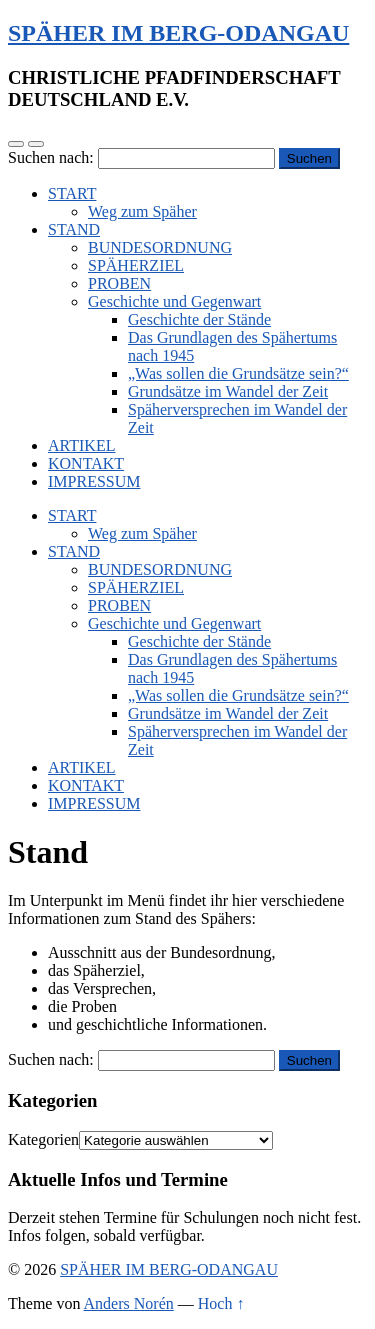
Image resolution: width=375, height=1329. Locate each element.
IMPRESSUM (94, 481)
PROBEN (119, 283)
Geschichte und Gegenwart (174, 301)
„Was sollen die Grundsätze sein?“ (238, 373)
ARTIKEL (81, 445)
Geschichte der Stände (199, 319)
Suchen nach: (51, 157)
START (72, 193)
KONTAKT (86, 463)
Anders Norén (129, 1303)
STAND (74, 229)
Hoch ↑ (221, 1303)
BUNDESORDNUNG (160, 247)
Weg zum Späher (142, 211)
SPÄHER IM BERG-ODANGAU (178, 33)
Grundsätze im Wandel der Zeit (228, 391)
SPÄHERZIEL (136, 265)
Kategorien (43, 1139)
